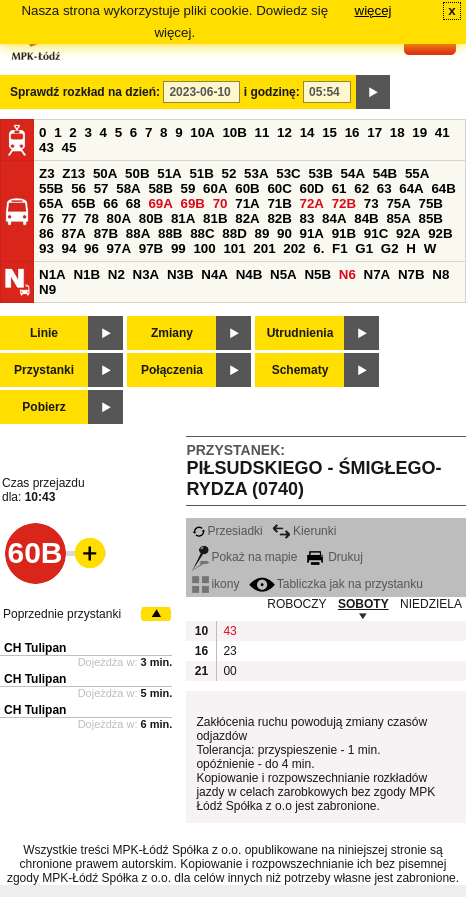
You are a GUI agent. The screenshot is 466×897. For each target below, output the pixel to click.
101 (234, 248)
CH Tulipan (35, 648)
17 (374, 132)
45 (69, 147)
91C (376, 233)
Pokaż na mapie (244, 557)
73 (371, 203)
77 (69, 218)
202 (294, 248)
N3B (180, 274)
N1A (52, 274)
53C (288, 173)
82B (279, 218)
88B (170, 233)
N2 (116, 274)
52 (229, 173)
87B (106, 233)
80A (119, 218)
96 (91, 248)
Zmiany (172, 333)
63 (384, 188)
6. (318, 248)
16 (352, 132)
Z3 (47, 173)
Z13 (73, 173)
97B (151, 248)
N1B (86, 274)
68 (133, 203)
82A (247, 218)
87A (74, 233)
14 (307, 132)
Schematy (300, 370)
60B (247, 188)
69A (160, 203)
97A (119, 248)
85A (398, 218)
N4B (249, 274)
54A (353, 173)
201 (264, 248)
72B (344, 203)
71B (279, 203)
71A (247, 203)
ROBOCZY (296, 604)
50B (137, 173)
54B (385, 173)
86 (46, 233)
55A (417, 173)
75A (398, 203)
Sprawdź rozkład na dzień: (85, 92)
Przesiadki (227, 531)
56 (78, 188)
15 (329, 132)
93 (46, 248)
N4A (214, 274)
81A (183, 218)
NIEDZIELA (431, 604)
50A (105, 173)
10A (202, 132)
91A (312, 233)
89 (261, 233)
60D (312, 188)
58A (128, 188)
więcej (373, 10)
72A (312, 203)
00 (229, 671)
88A (138, 233)
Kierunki (304, 531)
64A (411, 188)
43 (46, 147)
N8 (440, 274)
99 (178, 248)
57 (101, 188)
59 (188, 188)
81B (215, 218)
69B (193, 203)
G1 (364, 248)
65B (83, 203)
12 (284, 132)
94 (69, 248)
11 (262, 132)
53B (320, 173)
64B (443, 188)
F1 (340, 248)
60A (215, 188)
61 (339, 188)
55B (51, 188)
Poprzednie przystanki (62, 614)
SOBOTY (363, 604)
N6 (347, 274)
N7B (411, 274)
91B (344, 233)
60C (279, 188)
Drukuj (335, 557)
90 (284, 233)
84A (334, 218)
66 (110, 203)
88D (234, 233)
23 (229, 651)
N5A (283, 274)
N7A (377, 274)
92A (408, 233)
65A (51, 203)
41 (442, 132)
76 (46, 218)
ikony (215, 584)
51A (169, 173)
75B (431, 203)
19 (419, 132)
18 (397, 132)
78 (91, 218)
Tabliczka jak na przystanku (336, 584)
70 (220, 203)
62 (361, 188)
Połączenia (172, 370)
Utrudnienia (300, 333)
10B (234, 132)
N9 (47, 289)
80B (151, 218)
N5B (317, 274)
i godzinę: (272, 92)
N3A (146, 274)
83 (307, 218)
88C (202, 233)
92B (440, 233)
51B (201, 173)
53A (256, 173)
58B (160, 188)
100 (204, 248)
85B (431, 218)
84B (366, 218)
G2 (390, 248)
